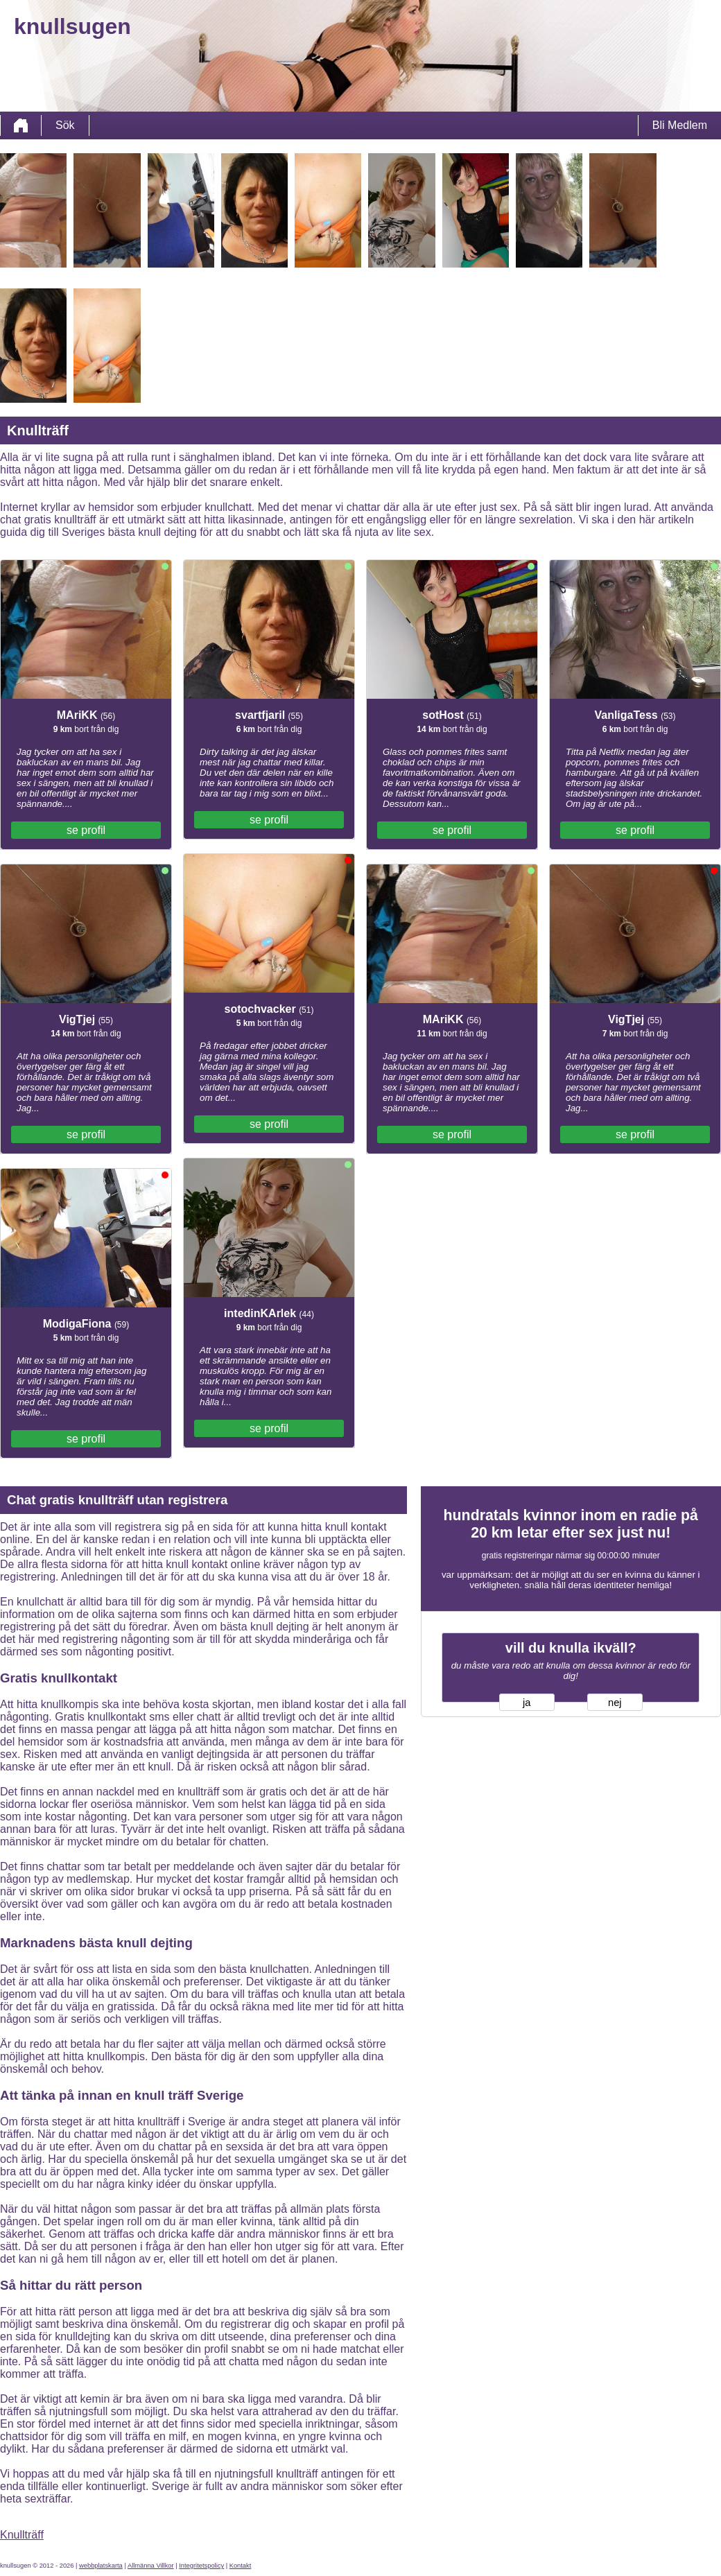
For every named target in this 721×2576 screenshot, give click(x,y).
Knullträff (22, 2535)
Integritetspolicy (201, 2565)
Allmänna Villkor (151, 2565)
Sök (65, 125)
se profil (86, 830)
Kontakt (240, 2565)
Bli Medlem (679, 125)
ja (526, 1702)
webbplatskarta (101, 2565)
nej (615, 1702)
